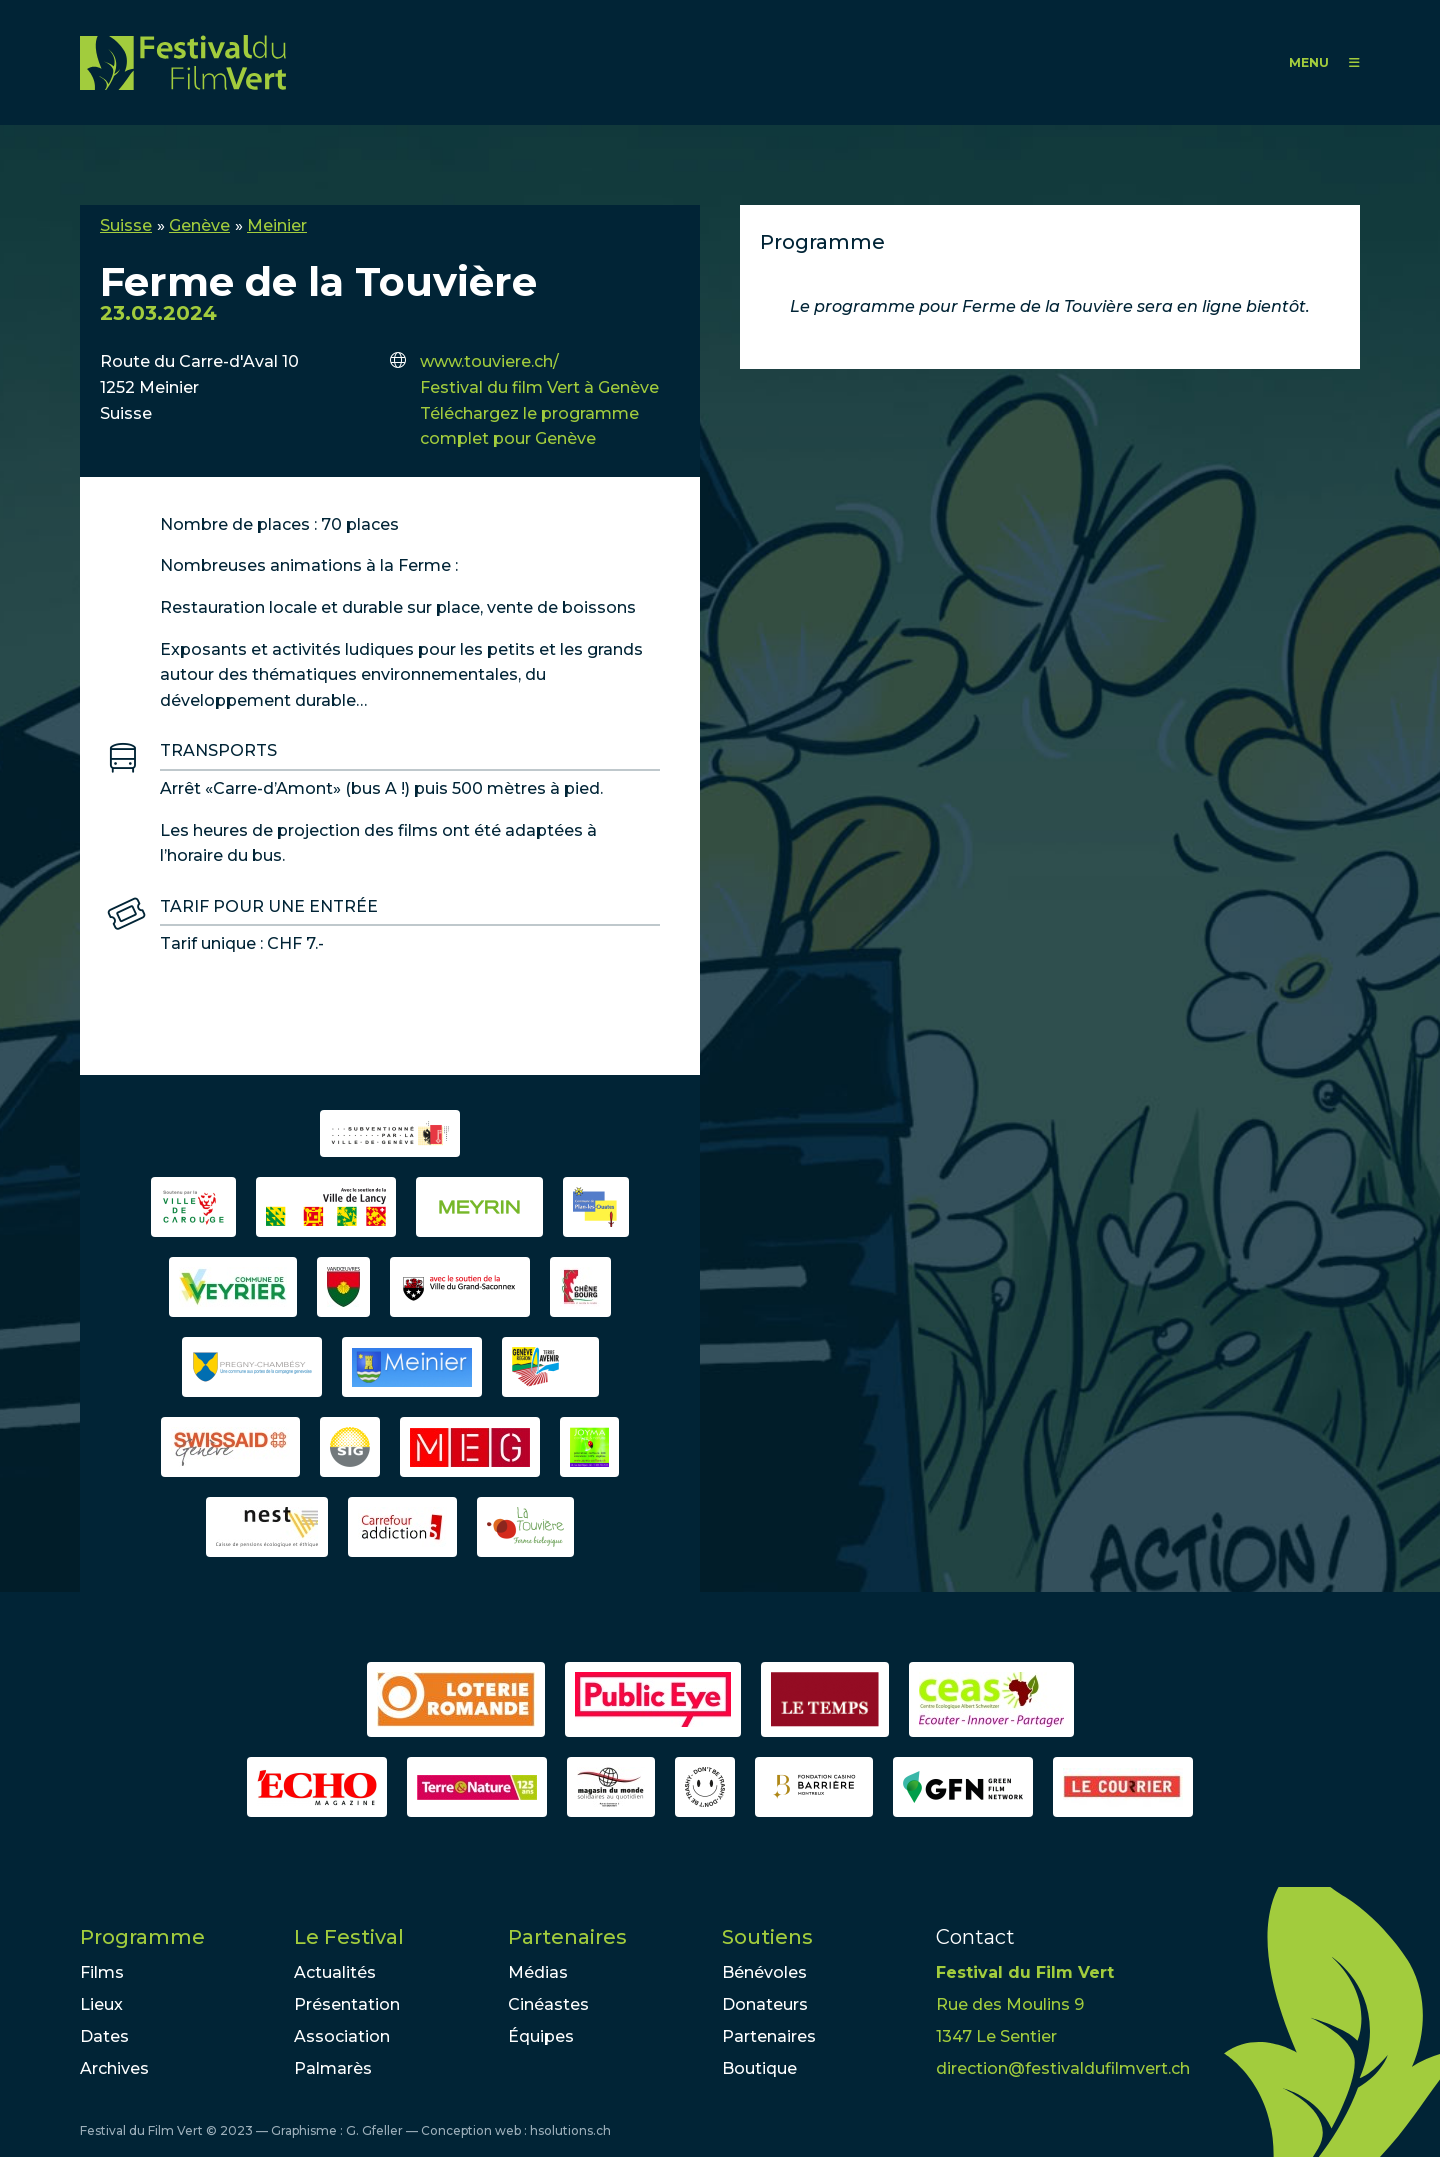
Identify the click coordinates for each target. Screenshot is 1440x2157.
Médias (538, 1972)
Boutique (759, 2068)
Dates (104, 2036)
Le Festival (349, 1937)
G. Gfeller (374, 2130)
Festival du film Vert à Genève (539, 387)
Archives (114, 2068)
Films (102, 1972)
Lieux (101, 2004)
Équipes (541, 2036)
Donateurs (765, 2004)
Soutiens (767, 1937)
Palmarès (333, 2068)
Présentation (347, 2004)
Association (342, 2036)
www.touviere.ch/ (489, 361)
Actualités (335, 1972)
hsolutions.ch (570, 2130)
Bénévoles (764, 1972)
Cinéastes (548, 2004)
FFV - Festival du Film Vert (183, 62)
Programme (142, 1937)
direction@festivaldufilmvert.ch (1063, 2068)
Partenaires (567, 1937)
